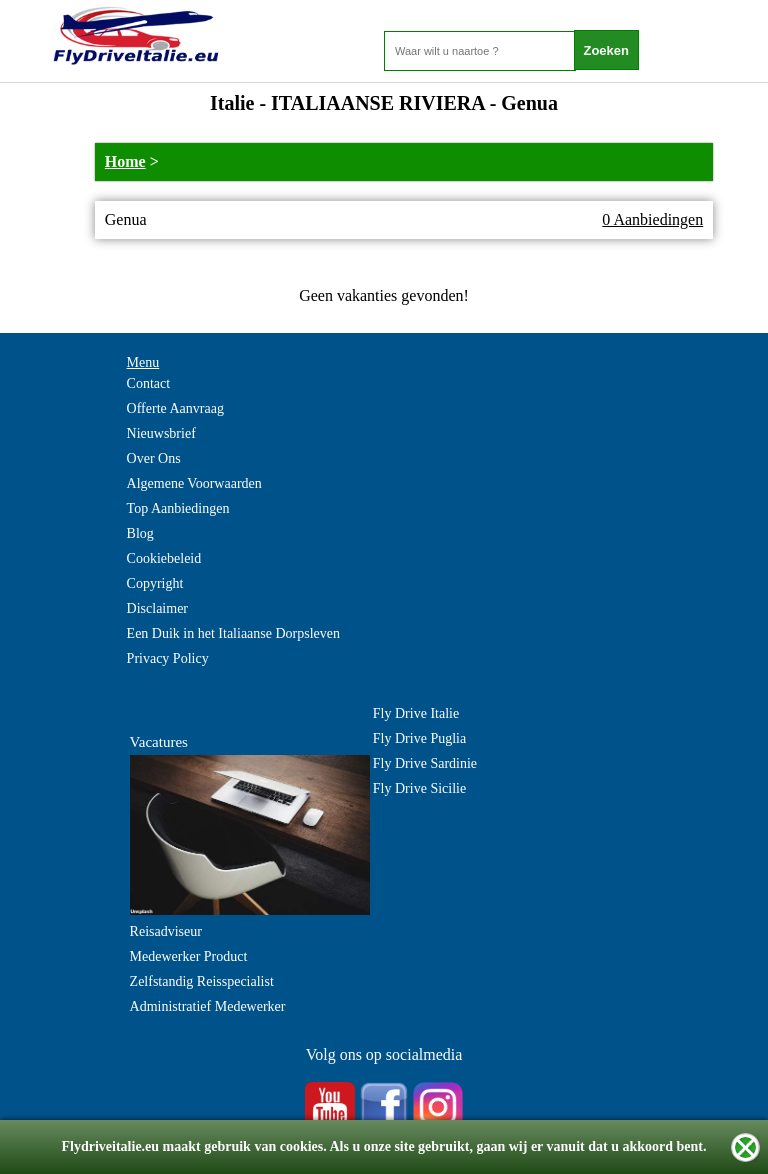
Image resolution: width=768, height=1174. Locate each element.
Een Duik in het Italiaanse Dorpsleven (233, 633)
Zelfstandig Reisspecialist (202, 981)
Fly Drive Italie (416, 713)
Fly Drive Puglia (419, 738)
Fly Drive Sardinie (425, 763)
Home (125, 161)
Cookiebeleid (164, 558)
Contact (149, 383)
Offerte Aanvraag (175, 408)
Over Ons (154, 458)
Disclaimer (157, 608)
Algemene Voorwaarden (194, 483)
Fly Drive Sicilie (419, 788)
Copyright (155, 583)
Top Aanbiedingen (178, 508)
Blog (140, 533)
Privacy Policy (168, 658)
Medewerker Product (189, 956)
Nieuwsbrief (161, 433)
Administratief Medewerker (208, 1006)
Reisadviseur (166, 931)
